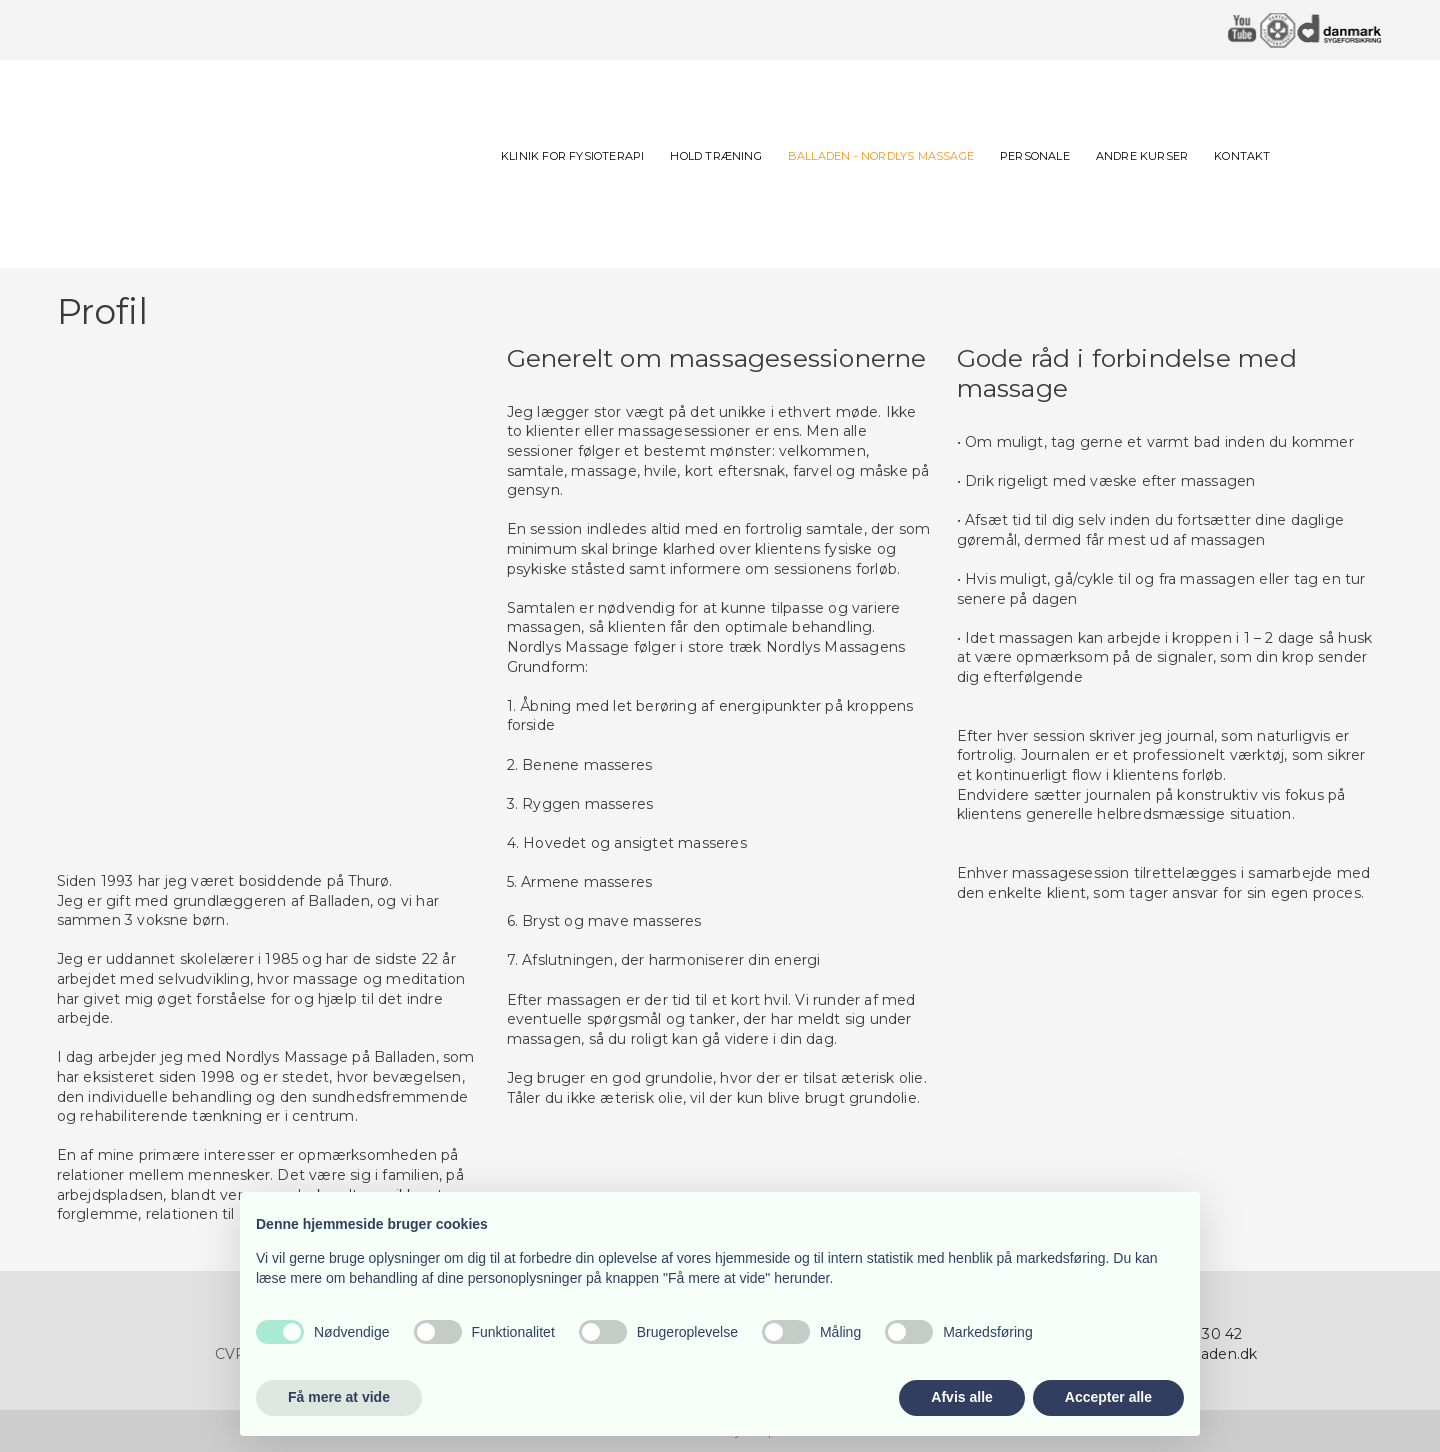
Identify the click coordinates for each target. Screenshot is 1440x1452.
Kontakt (1242, 156)
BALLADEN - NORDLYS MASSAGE (881, 156)
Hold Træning (715, 156)
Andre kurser (1142, 156)
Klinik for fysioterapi (572, 156)
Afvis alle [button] (961, 1397)
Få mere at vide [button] (339, 1397)
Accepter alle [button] (1108, 1397)
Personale (1035, 156)
